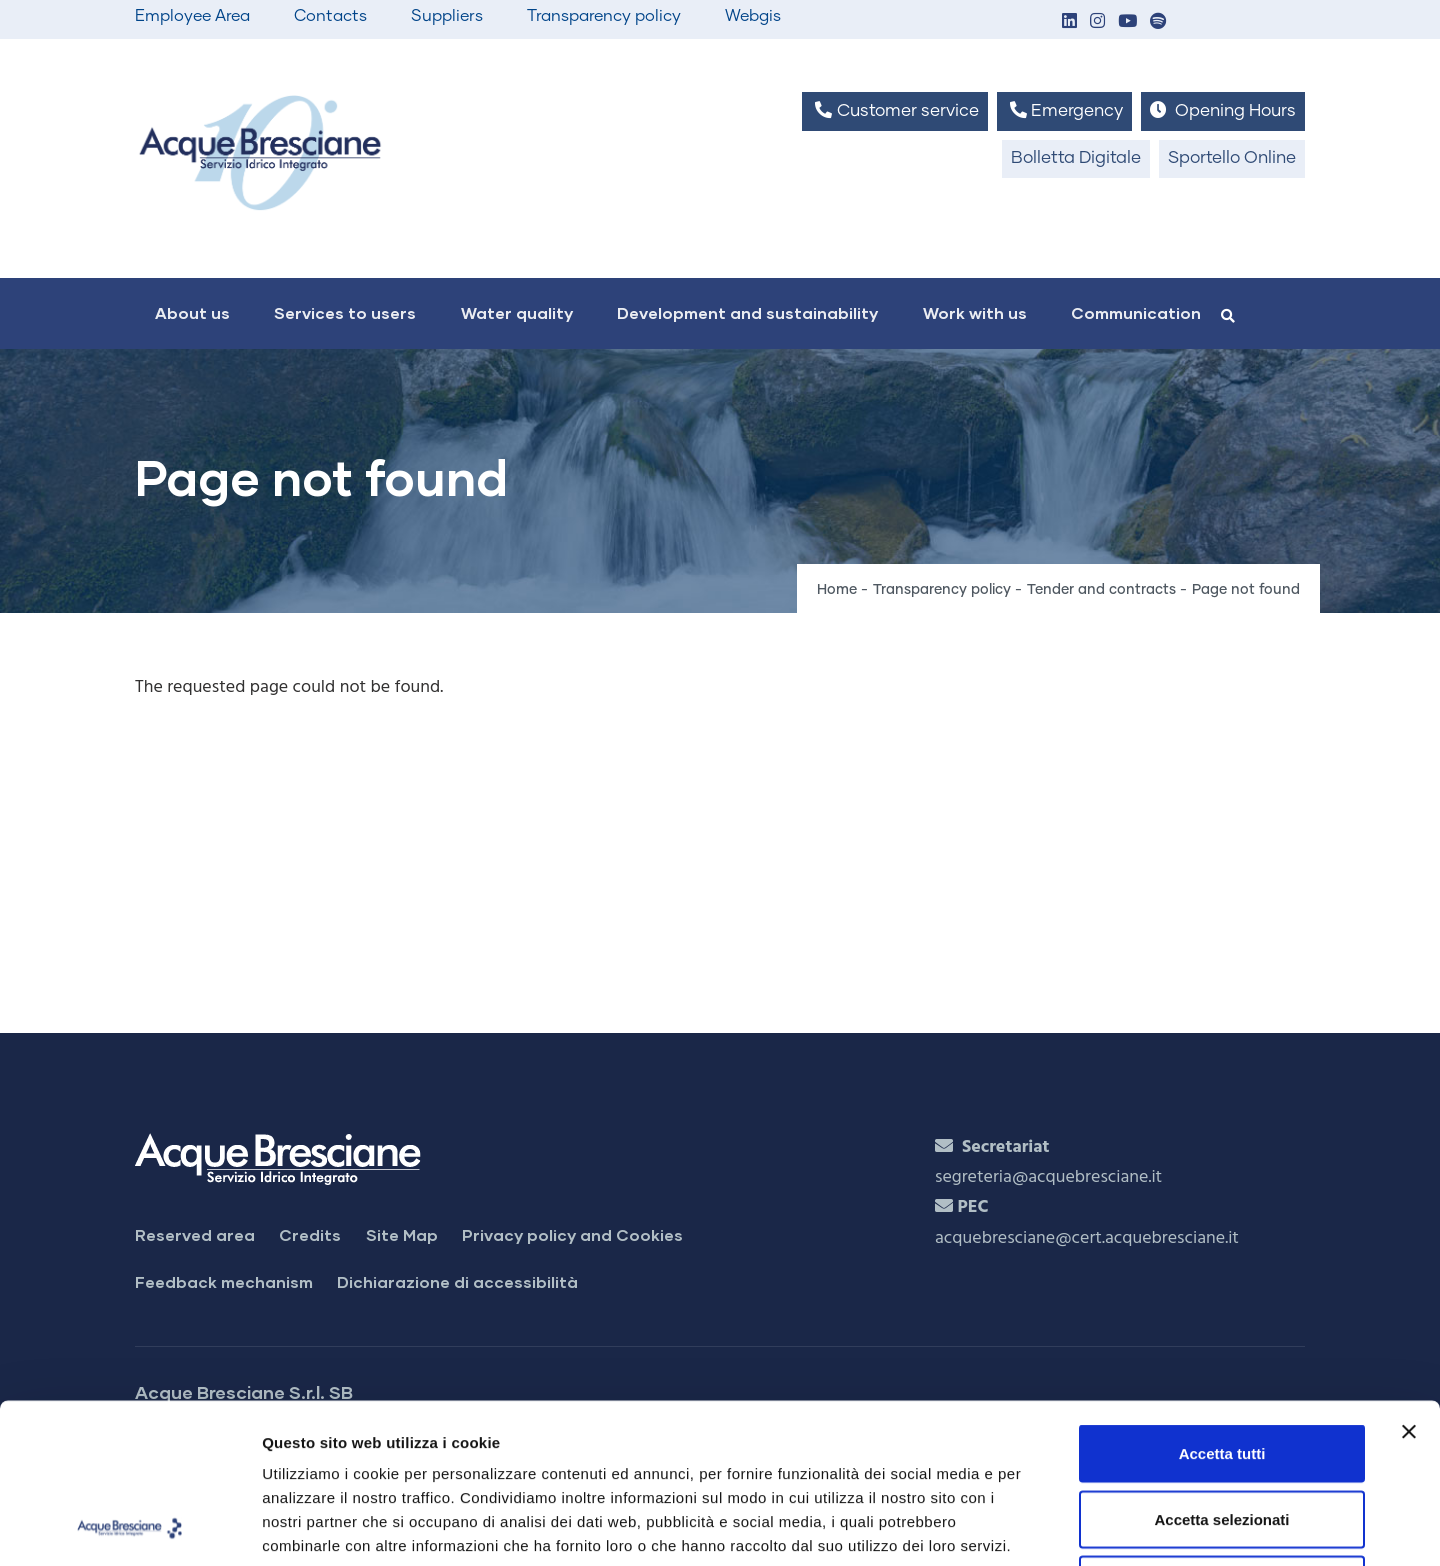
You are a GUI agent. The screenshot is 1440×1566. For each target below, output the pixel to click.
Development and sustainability (747, 312)
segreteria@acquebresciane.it (1048, 1177)
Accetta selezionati (1221, 1369)
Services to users (345, 312)
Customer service (894, 110)
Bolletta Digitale (1076, 158)
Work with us (975, 312)
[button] (1069, 22)
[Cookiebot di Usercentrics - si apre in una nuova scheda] (129, 1527)
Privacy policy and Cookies (572, 1234)
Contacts (330, 16)
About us (192, 312)
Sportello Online (1232, 158)
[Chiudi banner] (1409, 1282)
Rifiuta (1222, 1434)
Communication (1136, 312)
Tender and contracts (1101, 590)
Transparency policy (604, 16)
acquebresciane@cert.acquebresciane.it (1087, 1238)
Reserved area (195, 1234)
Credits (310, 1234)
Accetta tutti (1222, 1303)
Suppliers (447, 16)
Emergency (1064, 110)
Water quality (517, 312)
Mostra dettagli (1052, 1526)
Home (837, 590)
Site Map (402, 1234)
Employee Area (192, 16)
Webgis (753, 16)
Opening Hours (1223, 110)
